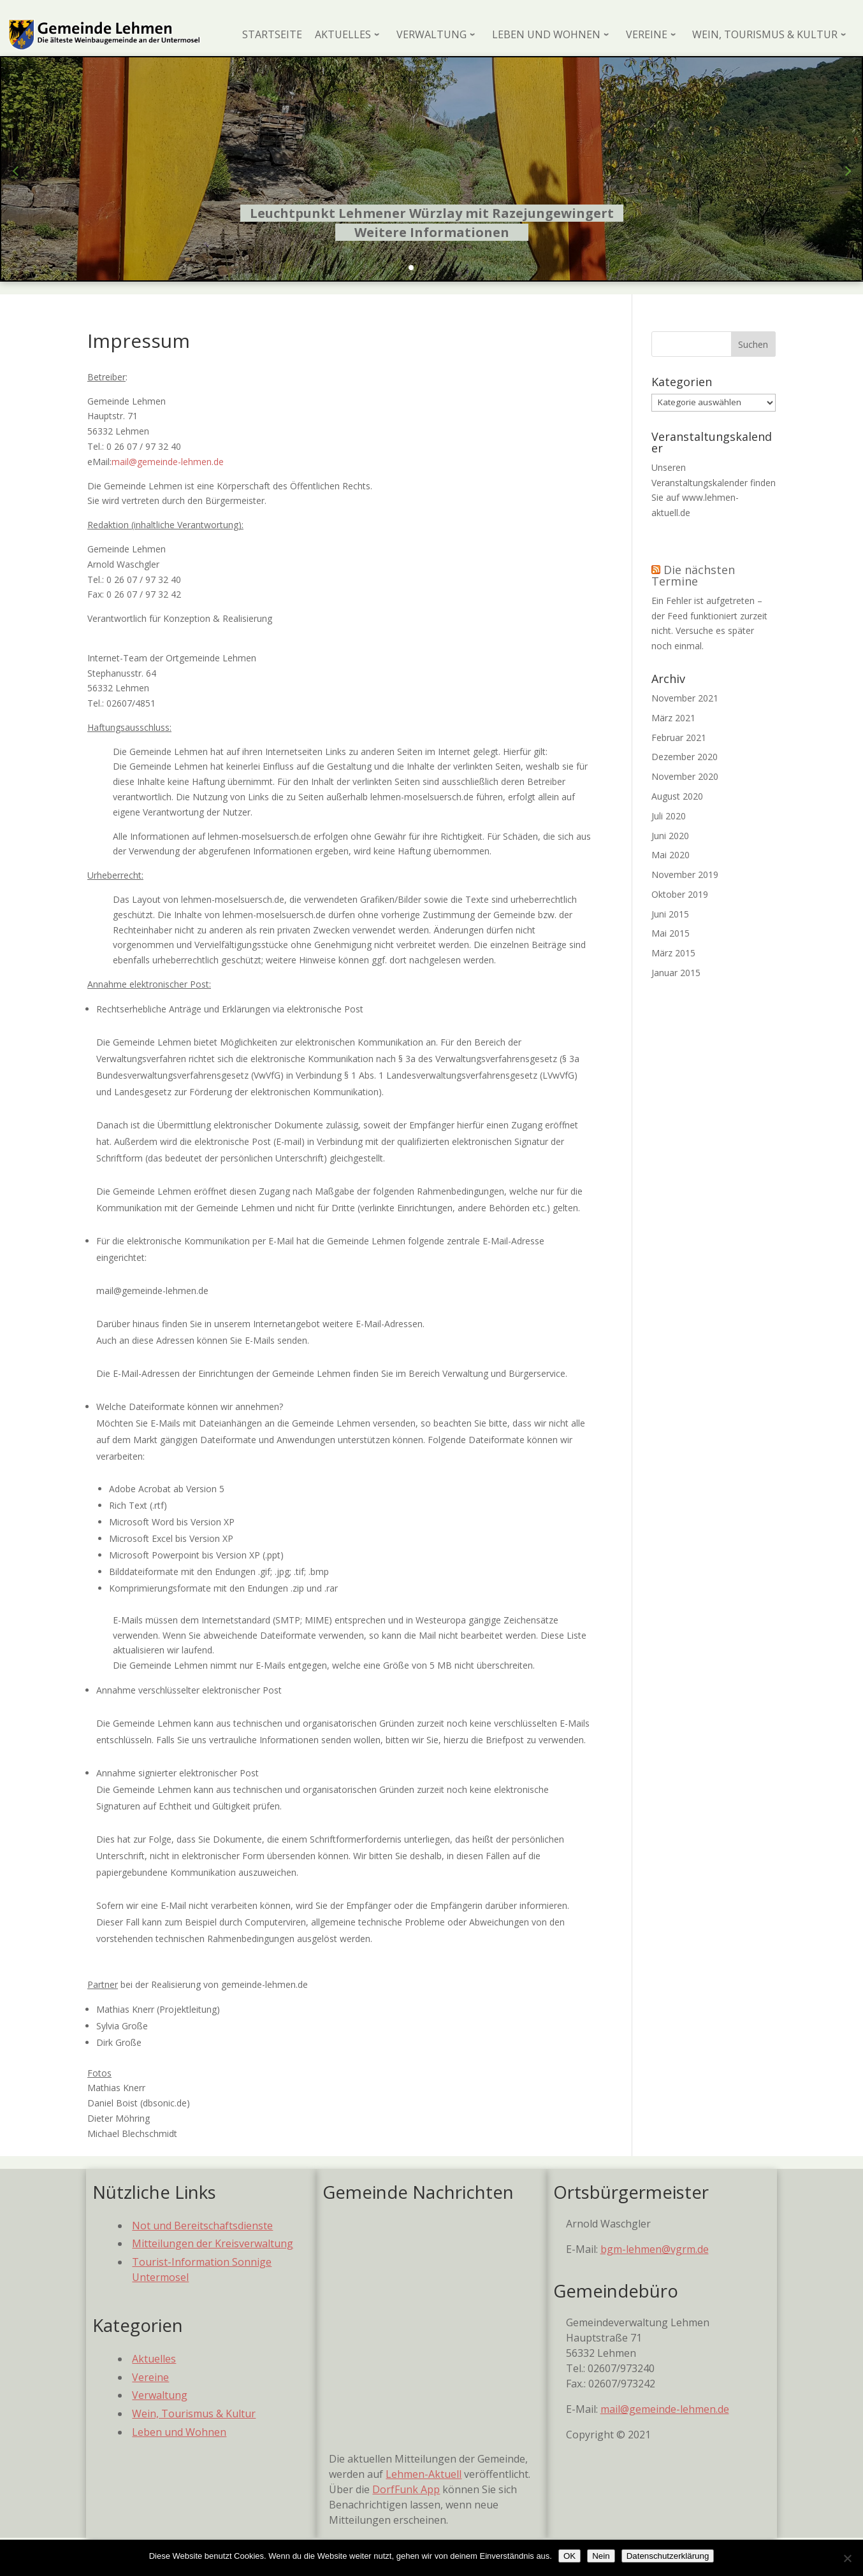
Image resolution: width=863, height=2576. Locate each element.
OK (569, 2556)
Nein (600, 2556)
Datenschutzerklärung (668, 2556)
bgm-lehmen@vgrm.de (654, 2249)
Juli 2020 (668, 816)
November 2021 (684, 698)
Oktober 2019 (679, 894)
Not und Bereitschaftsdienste (202, 2226)
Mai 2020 (670, 855)
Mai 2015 (670, 933)
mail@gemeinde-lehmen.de (168, 462)
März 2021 (673, 718)
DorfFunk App (406, 2489)
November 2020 (684, 776)
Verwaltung (159, 2395)
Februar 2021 (678, 737)
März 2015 (673, 953)
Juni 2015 (670, 914)
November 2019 (684, 874)
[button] (411, 267)
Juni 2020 (670, 836)
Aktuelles (154, 2359)
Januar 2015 (675, 973)
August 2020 (677, 796)
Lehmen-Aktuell (423, 2474)
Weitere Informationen (431, 232)
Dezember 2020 (684, 757)
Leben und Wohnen (179, 2432)
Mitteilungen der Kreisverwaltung (212, 2243)
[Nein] (847, 2558)
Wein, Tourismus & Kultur (194, 2414)
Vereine (150, 2377)
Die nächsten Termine (693, 575)
